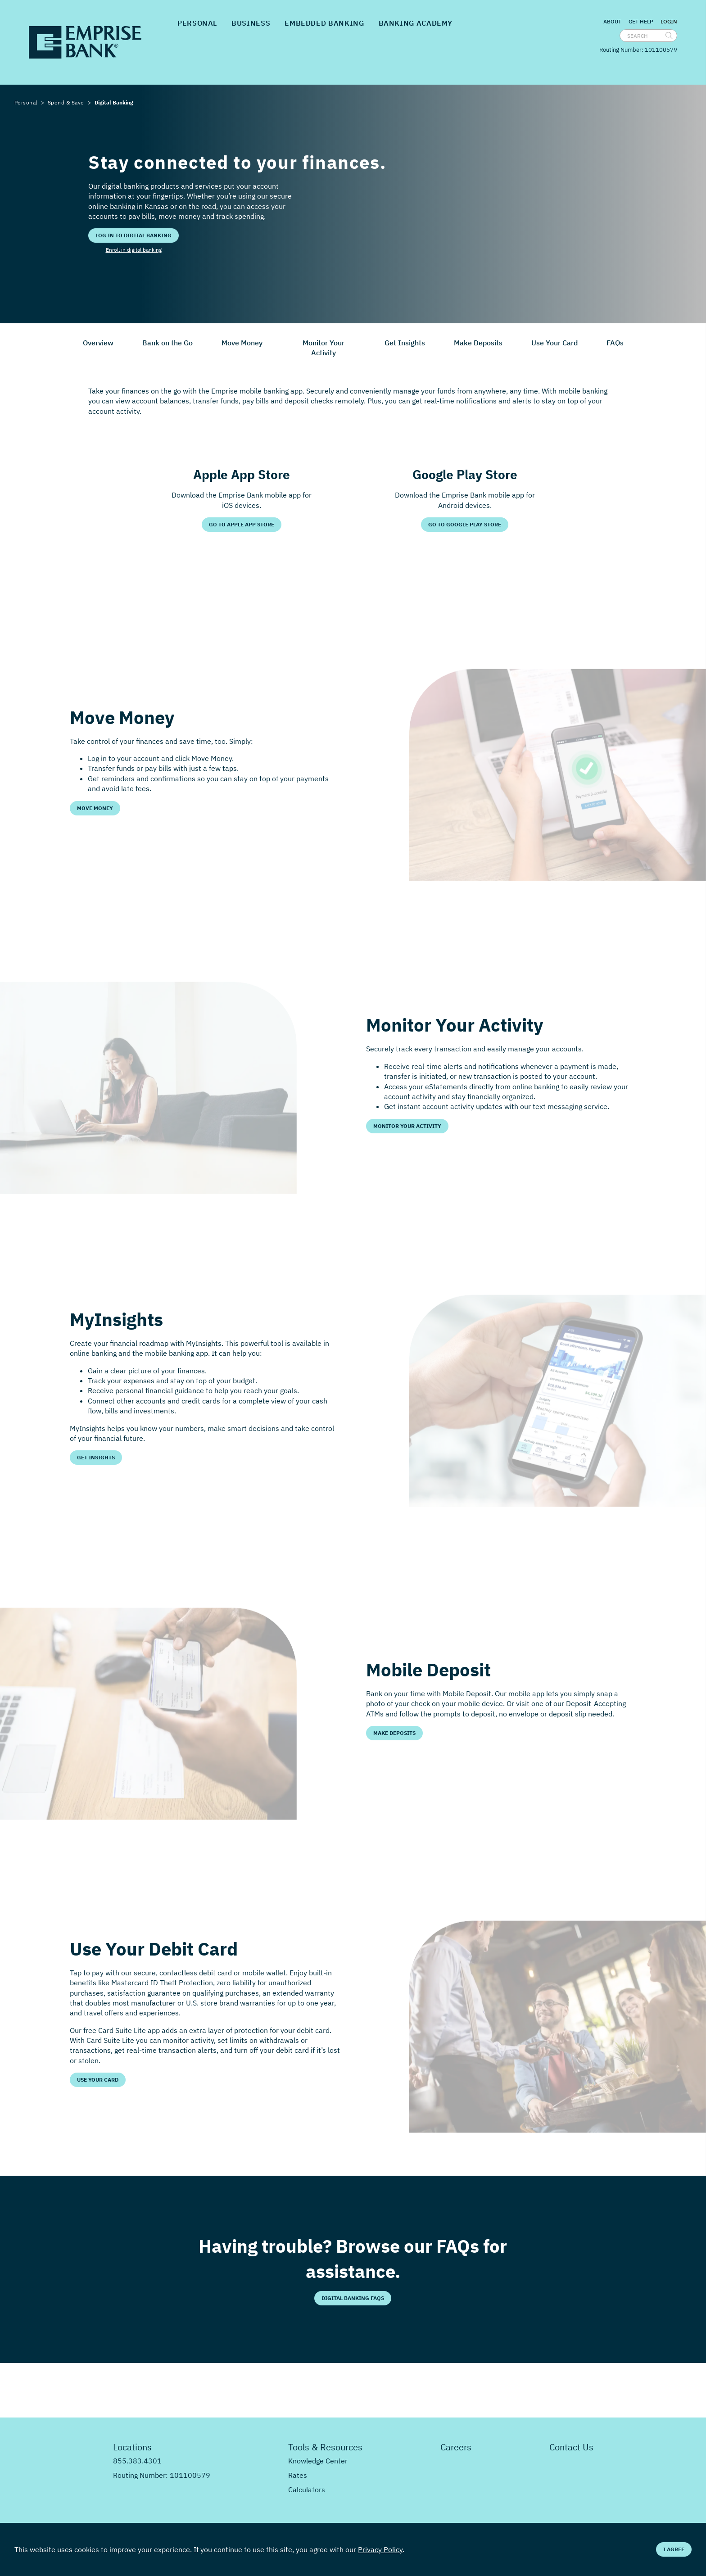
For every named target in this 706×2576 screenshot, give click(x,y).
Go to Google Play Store (464, 524)
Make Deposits (478, 342)
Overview (98, 342)
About (612, 21)
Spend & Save (66, 102)
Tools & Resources (325, 2447)
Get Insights (405, 342)
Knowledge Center (318, 2460)
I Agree (673, 2549)
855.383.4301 (137, 2460)
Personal (197, 22)
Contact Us (571, 2447)
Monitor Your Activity (323, 347)
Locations (132, 2447)
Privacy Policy (380, 2549)
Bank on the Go (167, 342)
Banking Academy (416, 22)
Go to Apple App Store (241, 524)
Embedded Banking (324, 22)
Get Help (641, 21)
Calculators (306, 2489)
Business (250, 22)
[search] (669, 35)
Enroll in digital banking (134, 249)
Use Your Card (554, 342)
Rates (297, 2475)
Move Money (242, 342)
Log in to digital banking (133, 235)
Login (669, 21)
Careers (455, 2447)
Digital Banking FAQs (352, 2298)
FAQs (615, 342)
